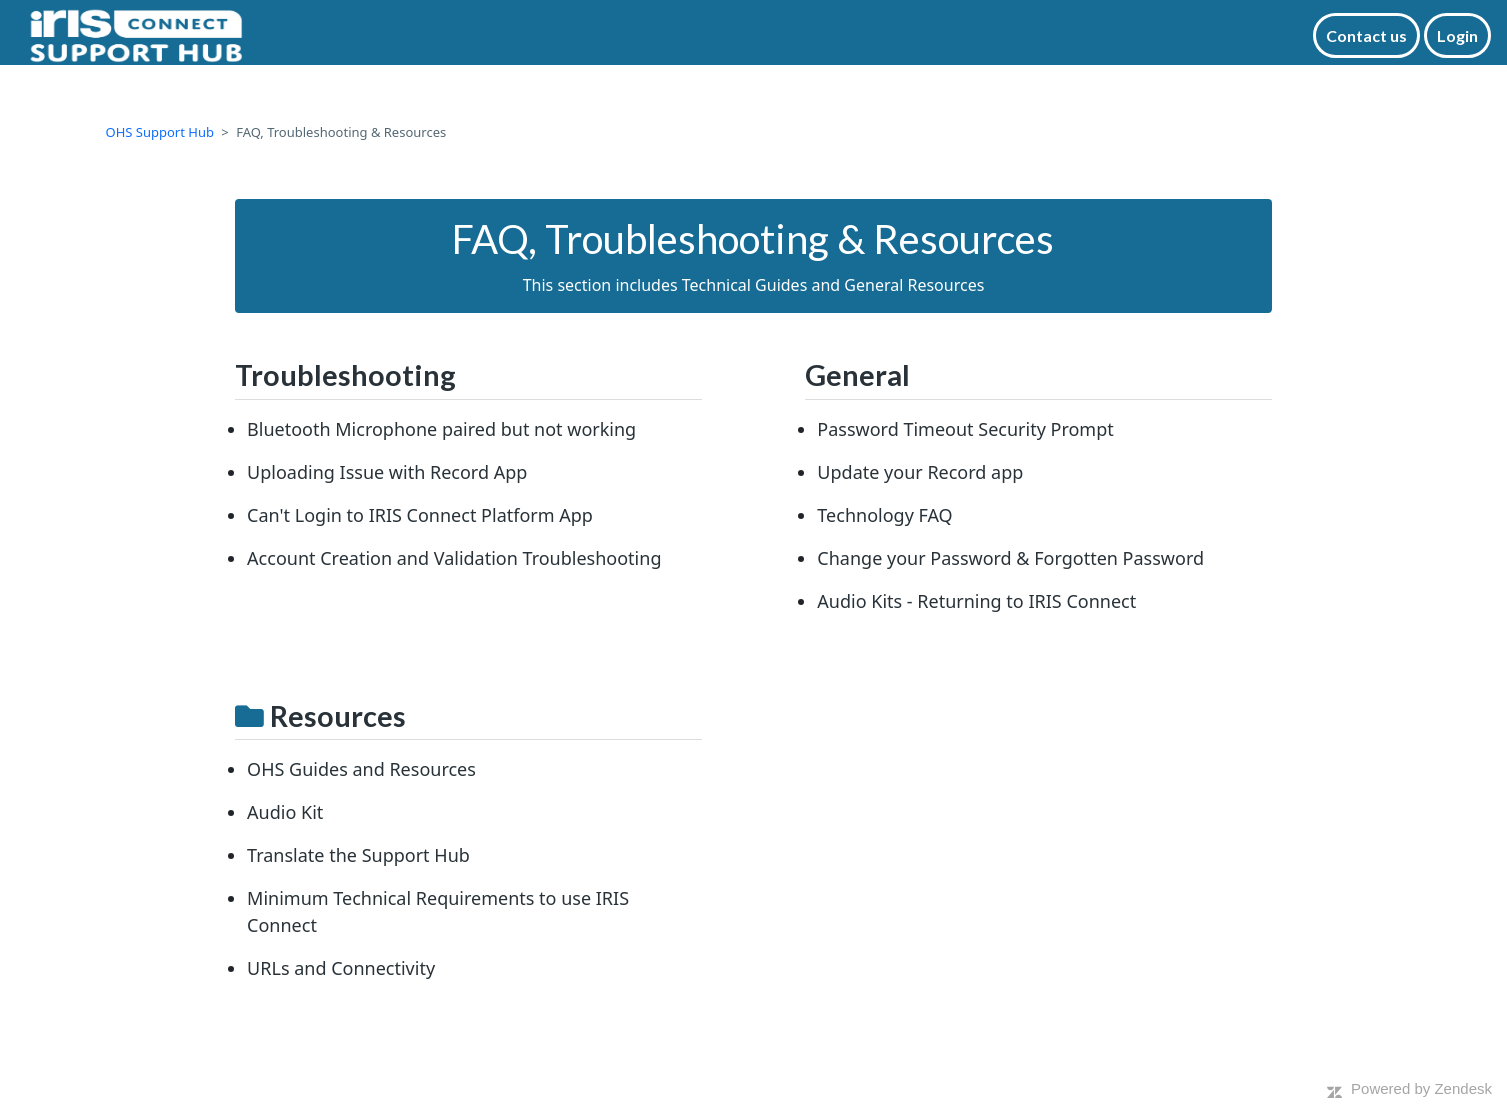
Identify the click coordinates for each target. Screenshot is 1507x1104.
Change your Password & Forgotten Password (1010, 558)
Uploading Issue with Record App (387, 472)
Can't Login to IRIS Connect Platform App (420, 515)
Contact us (1366, 35)
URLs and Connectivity (341, 968)
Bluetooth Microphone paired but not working (441, 429)
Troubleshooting (345, 375)
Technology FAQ (884, 515)
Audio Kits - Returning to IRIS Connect (976, 601)
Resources (338, 716)
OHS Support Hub (160, 132)
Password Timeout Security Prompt (965, 429)
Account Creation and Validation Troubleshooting (454, 558)
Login (1457, 35)
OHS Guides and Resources (361, 769)
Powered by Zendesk (1421, 1088)
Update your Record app (920, 472)
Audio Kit (285, 812)
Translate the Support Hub (358, 855)
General (857, 375)
